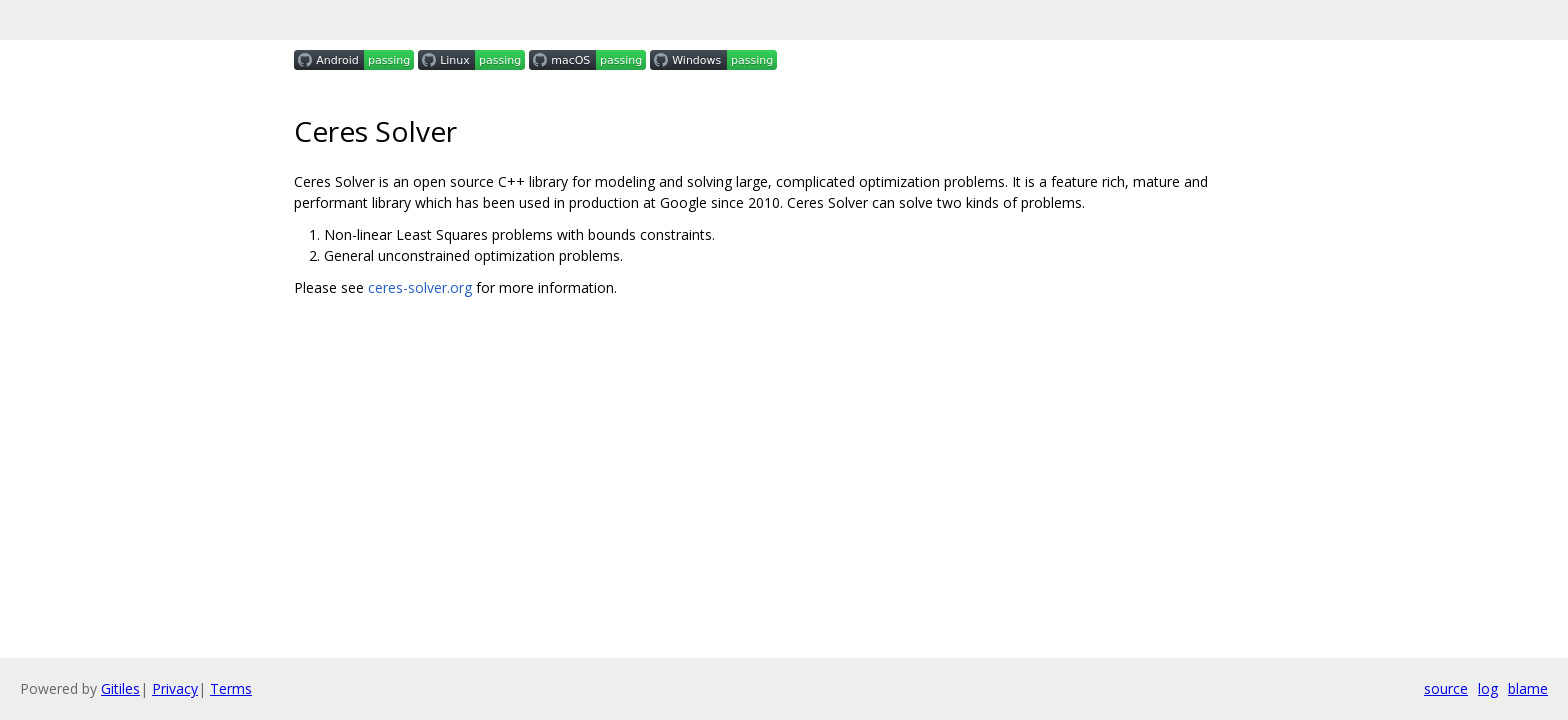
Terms (231, 688)
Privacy (175, 688)
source (1446, 688)
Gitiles (120, 688)
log (1488, 688)
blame (1528, 688)
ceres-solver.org (420, 287)
